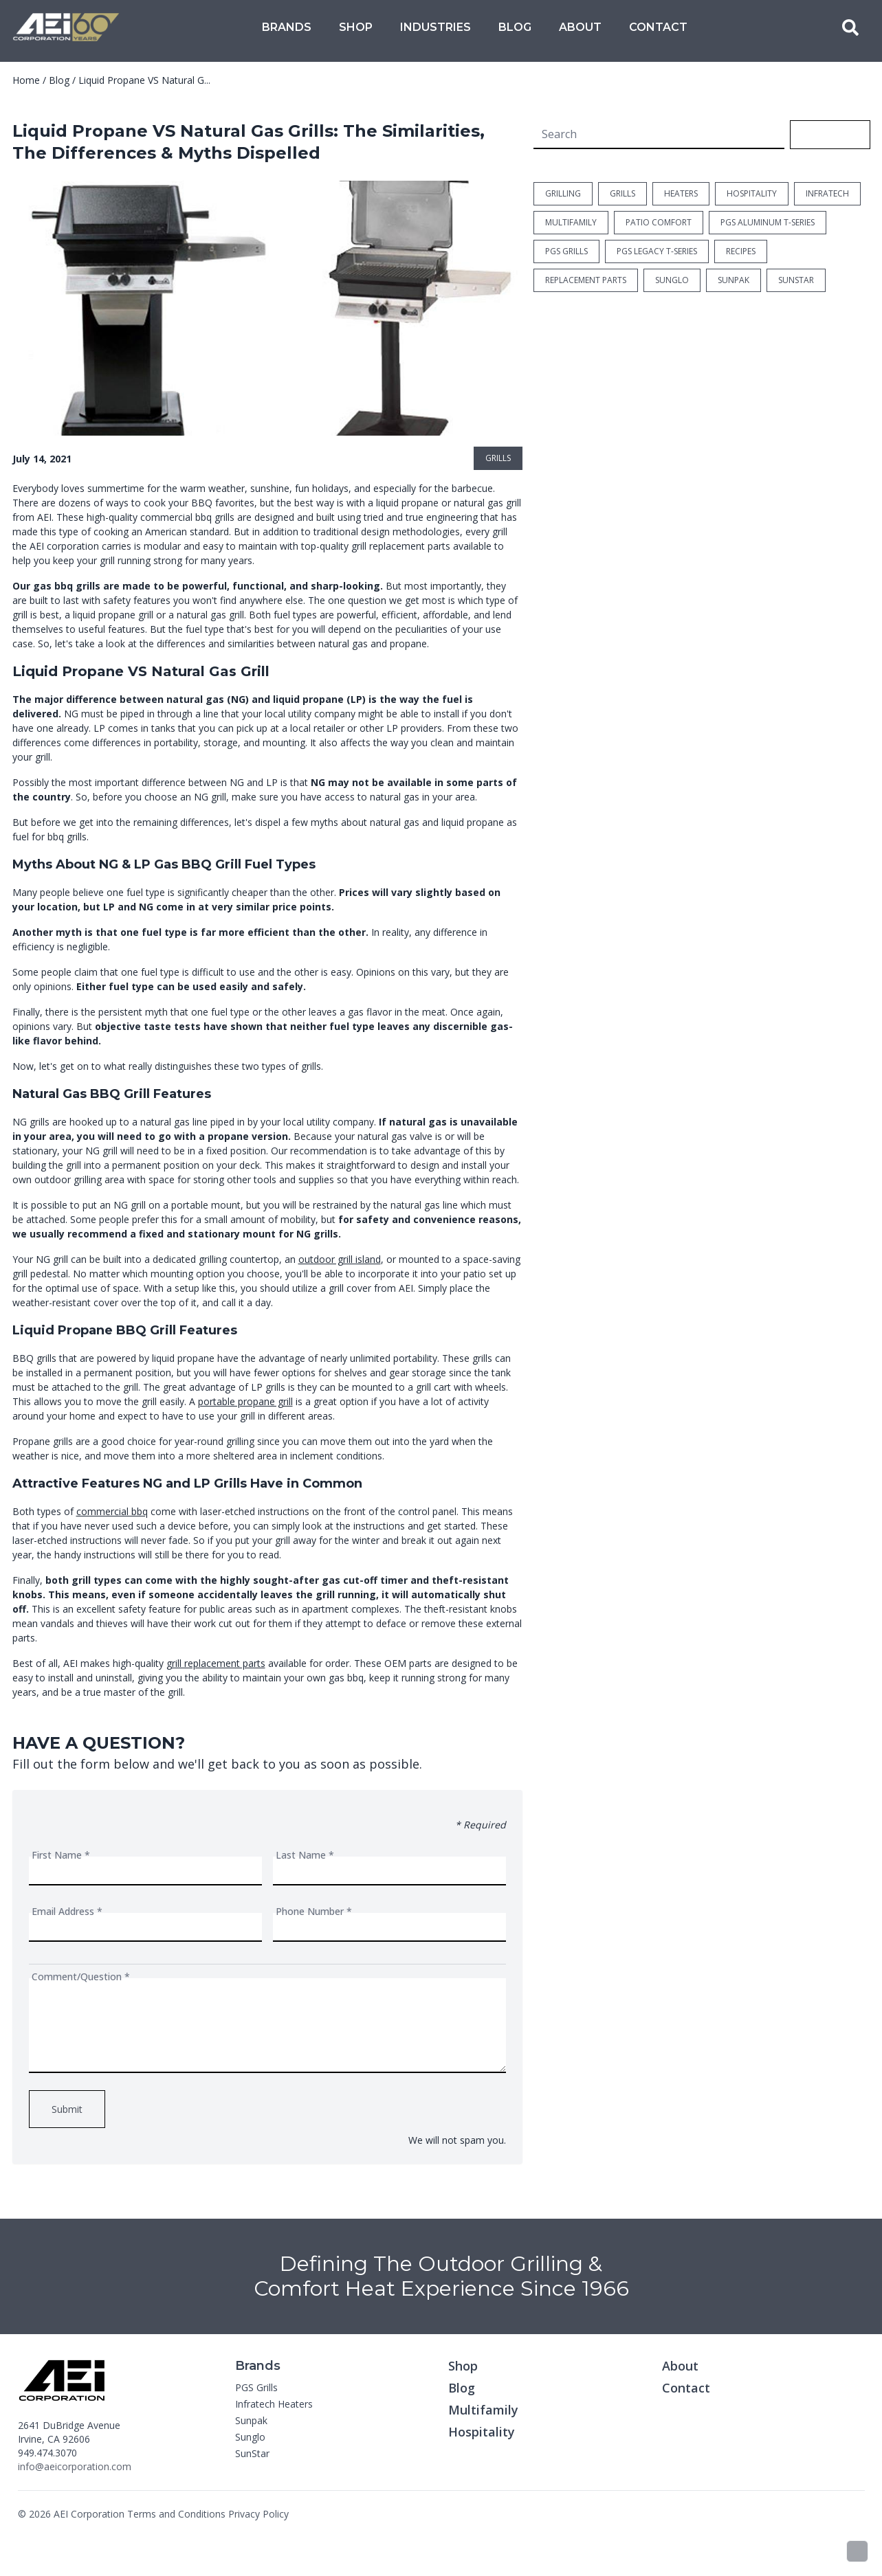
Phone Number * (314, 1911)
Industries (435, 27)
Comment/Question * (81, 1976)
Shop (356, 27)
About (580, 27)
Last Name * (305, 1854)
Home (26, 80)
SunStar (252, 2453)
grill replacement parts (215, 1663)
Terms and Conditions (176, 2513)
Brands (286, 27)
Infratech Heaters (274, 2403)
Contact (658, 27)
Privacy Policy (258, 2513)
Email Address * (67, 1911)
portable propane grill (245, 1401)
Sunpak (251, 2420)
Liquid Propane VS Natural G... (144, 80)
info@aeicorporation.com (74, 2466)
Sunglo (250, 2436)
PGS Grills (256, 2387)
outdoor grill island (339, 1259)
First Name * (61, 1854)
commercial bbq (112, 1511)
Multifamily (483, 2409)
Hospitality (481, 2431)
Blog (514, 27)
